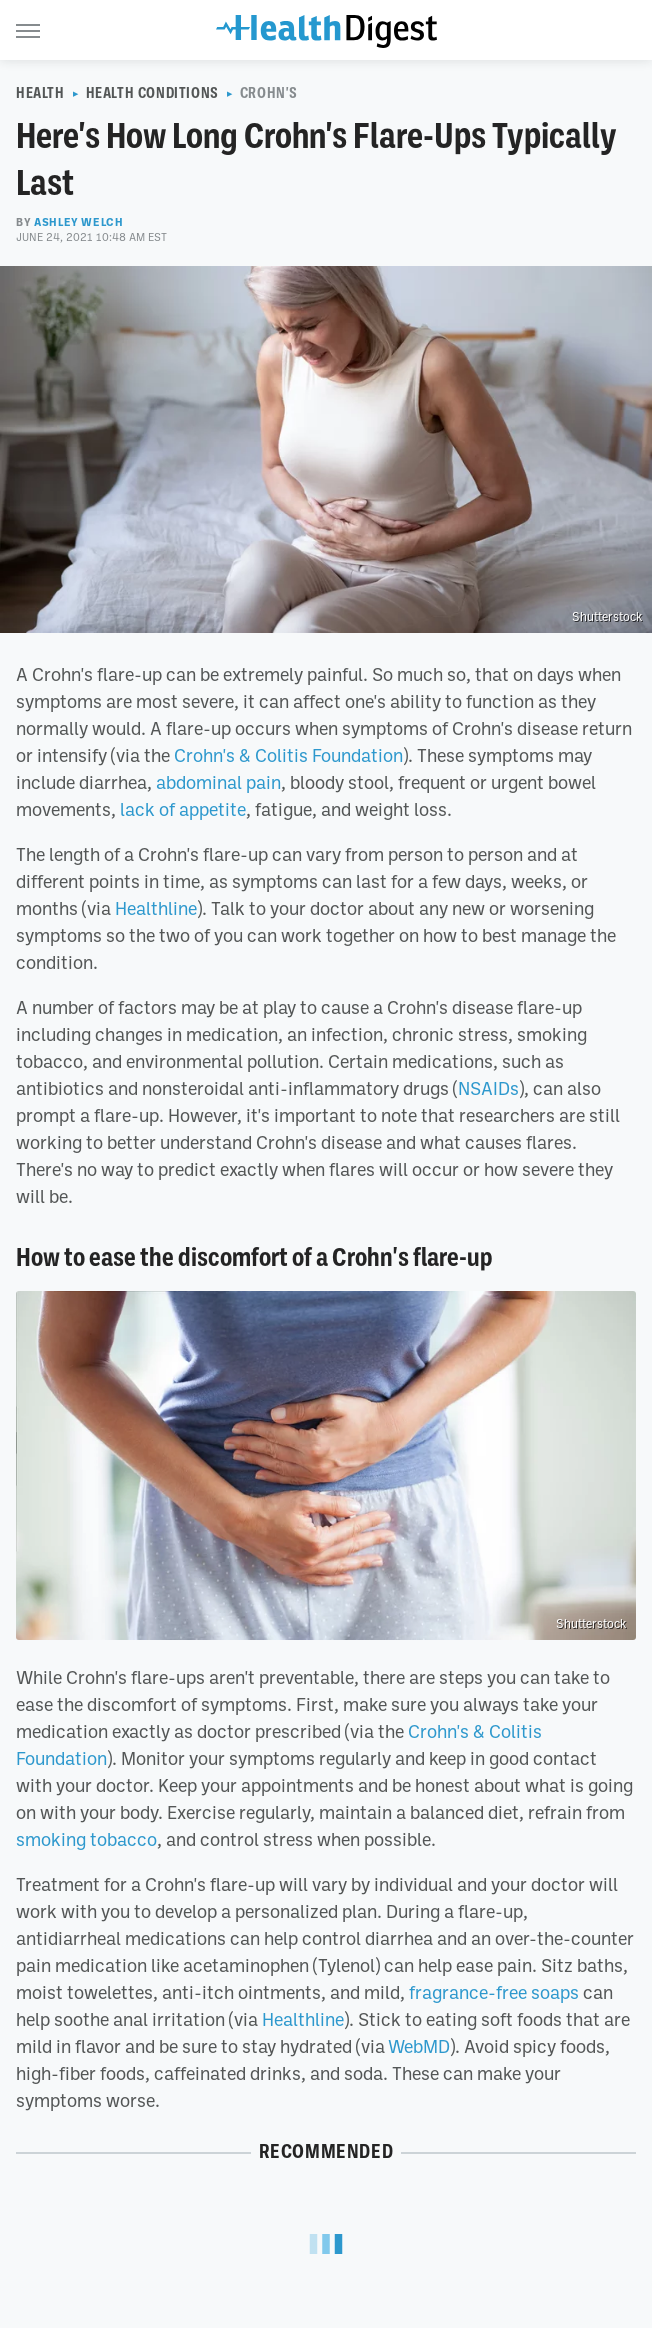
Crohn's (269, 93)
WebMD (419, 2046)
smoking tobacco (86, 1839)
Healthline (156, 908)
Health (40, 93)
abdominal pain (218, 782)
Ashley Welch (78, 222)
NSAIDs (488, 1088)
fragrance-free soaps (494, 1992)
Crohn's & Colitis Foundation (288, 755)
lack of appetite (183, 809)
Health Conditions (152, 93)
